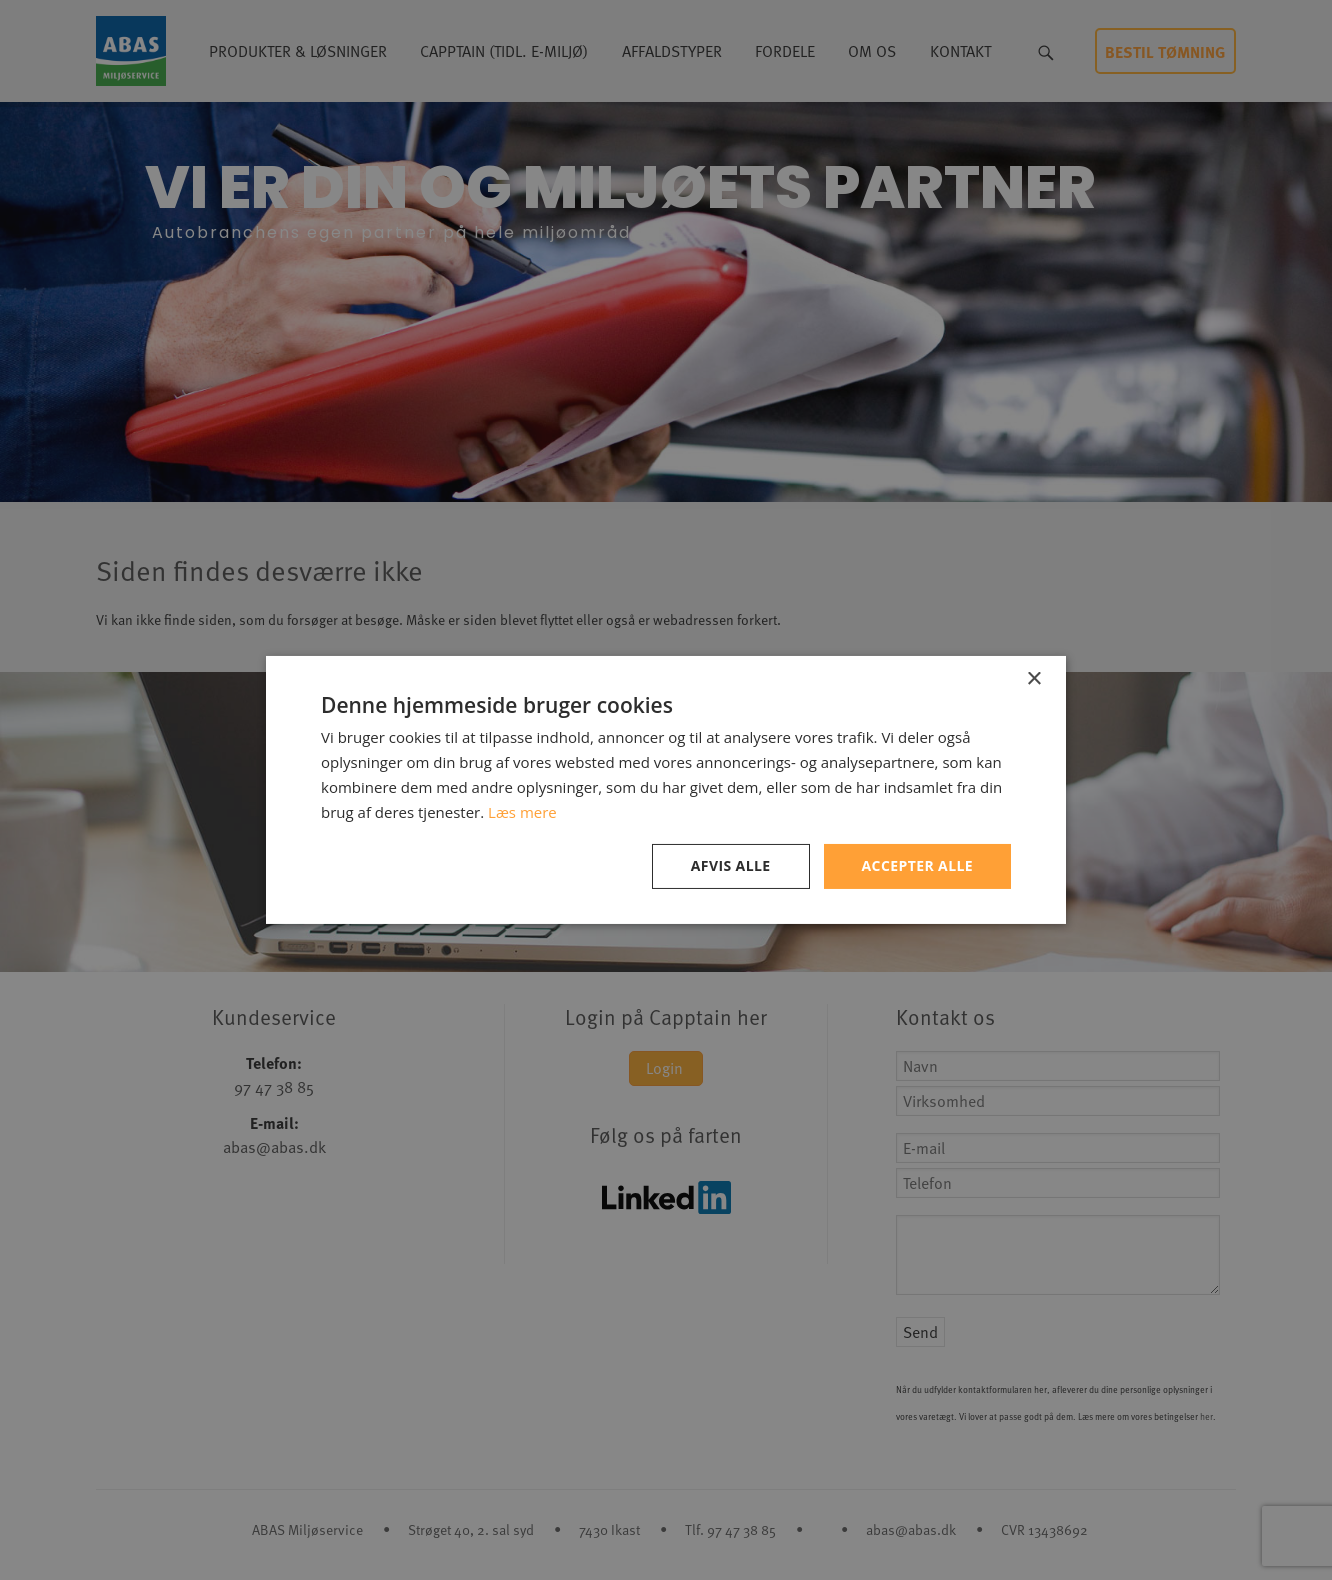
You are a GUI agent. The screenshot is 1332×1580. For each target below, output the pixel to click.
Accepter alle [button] (917, 865)
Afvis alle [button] (731, 865)
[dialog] (666, 790)
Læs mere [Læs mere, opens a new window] (522, 812)
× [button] (1033, 679)
